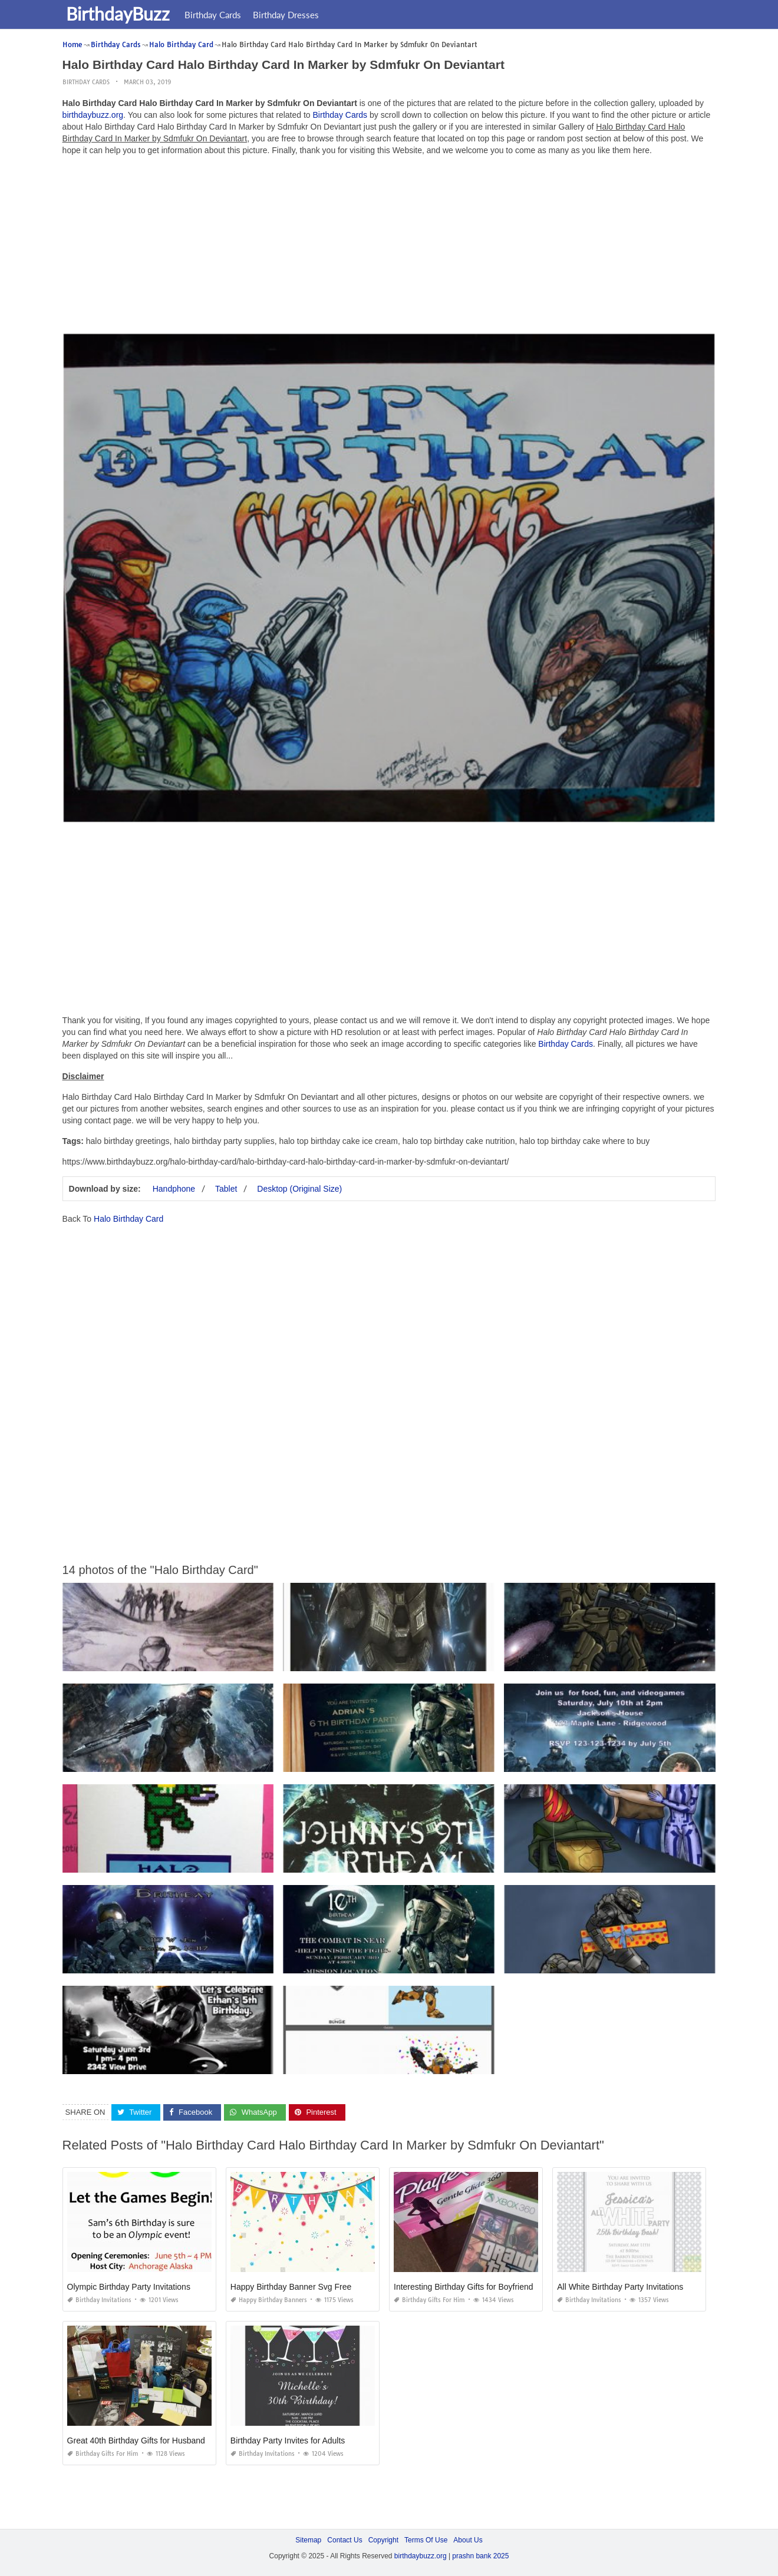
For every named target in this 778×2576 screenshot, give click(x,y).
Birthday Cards (215, 14)
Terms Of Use (425, 2540)
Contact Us (344, 2540)
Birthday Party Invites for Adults (287, 2440)
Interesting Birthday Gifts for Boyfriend (463, 2286)
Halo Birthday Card (128, 1218)
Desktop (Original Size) (299, 1188)
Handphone (174, 1188)
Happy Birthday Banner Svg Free (290, 2286)
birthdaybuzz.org (93, 115)
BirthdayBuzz (120, 13)
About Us (467, 2540)
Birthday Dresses (288, 14)
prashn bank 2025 (480, 2556)
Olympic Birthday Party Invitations (128, 2286)
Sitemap (308, 2540)
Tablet (226, 1188)
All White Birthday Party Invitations (620, 2286)
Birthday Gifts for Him (429, 2300)
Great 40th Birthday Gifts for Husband (136, 2440)
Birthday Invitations (99, 2300)
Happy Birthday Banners (268, 2300)
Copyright (383, 2540)
